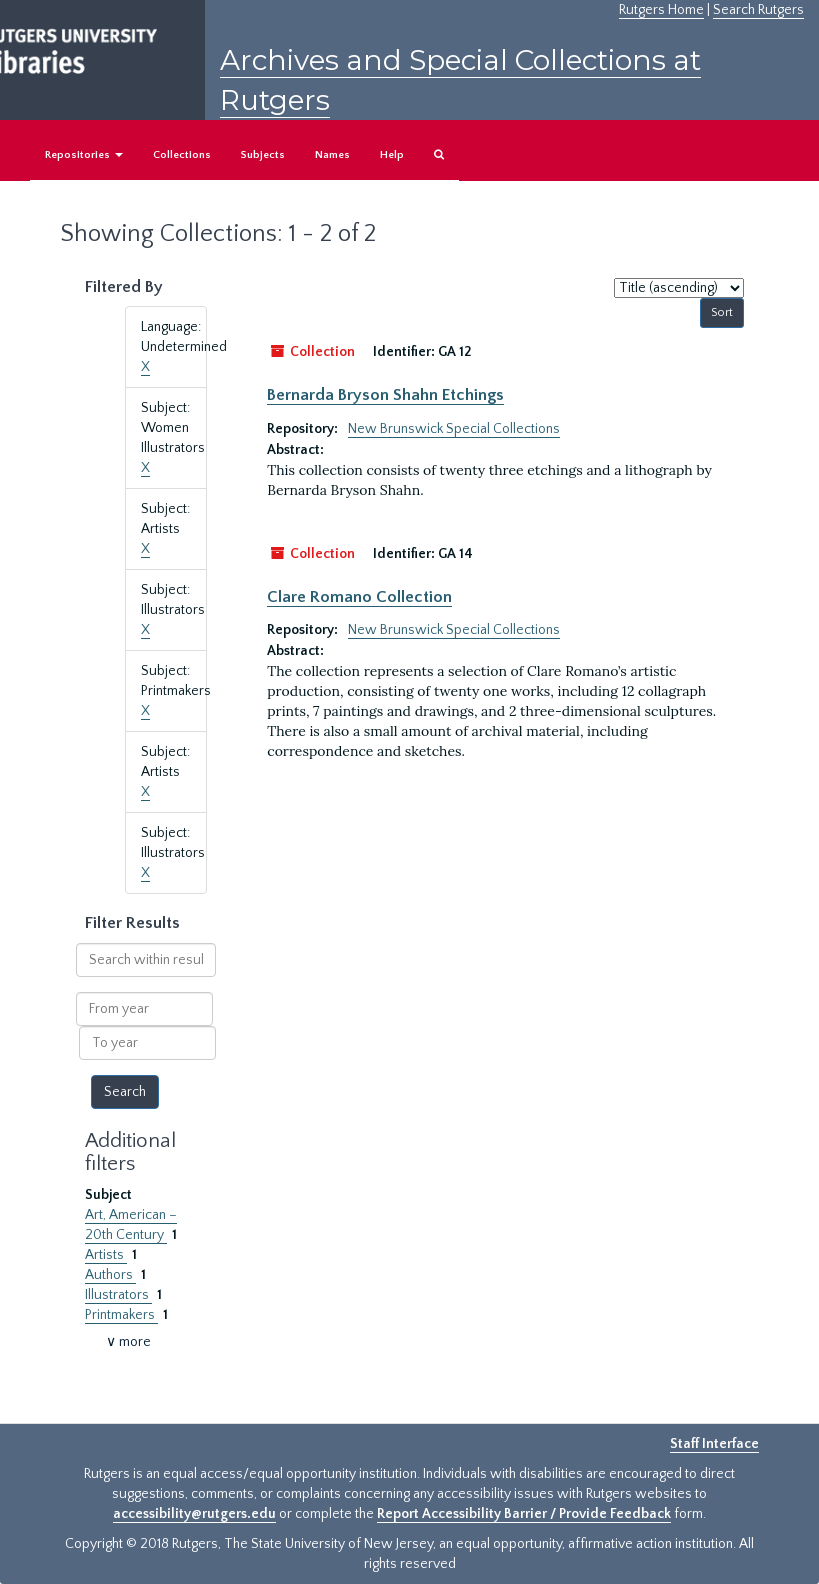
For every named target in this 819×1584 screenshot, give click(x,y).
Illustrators (118, 1295)
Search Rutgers (758, 10)
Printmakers (121, 1315)
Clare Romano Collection (359, 597)
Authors (110, 1275)
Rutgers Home (661, 10)
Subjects (263, 155)
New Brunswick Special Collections (454, 429)
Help (392, 155)
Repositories (84, 155)
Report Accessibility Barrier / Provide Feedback (524, 1514)
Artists (106, 1255)
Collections (182, 155)
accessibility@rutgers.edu (194, 1514)
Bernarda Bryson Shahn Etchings (385, 395)
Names (332, 155)
